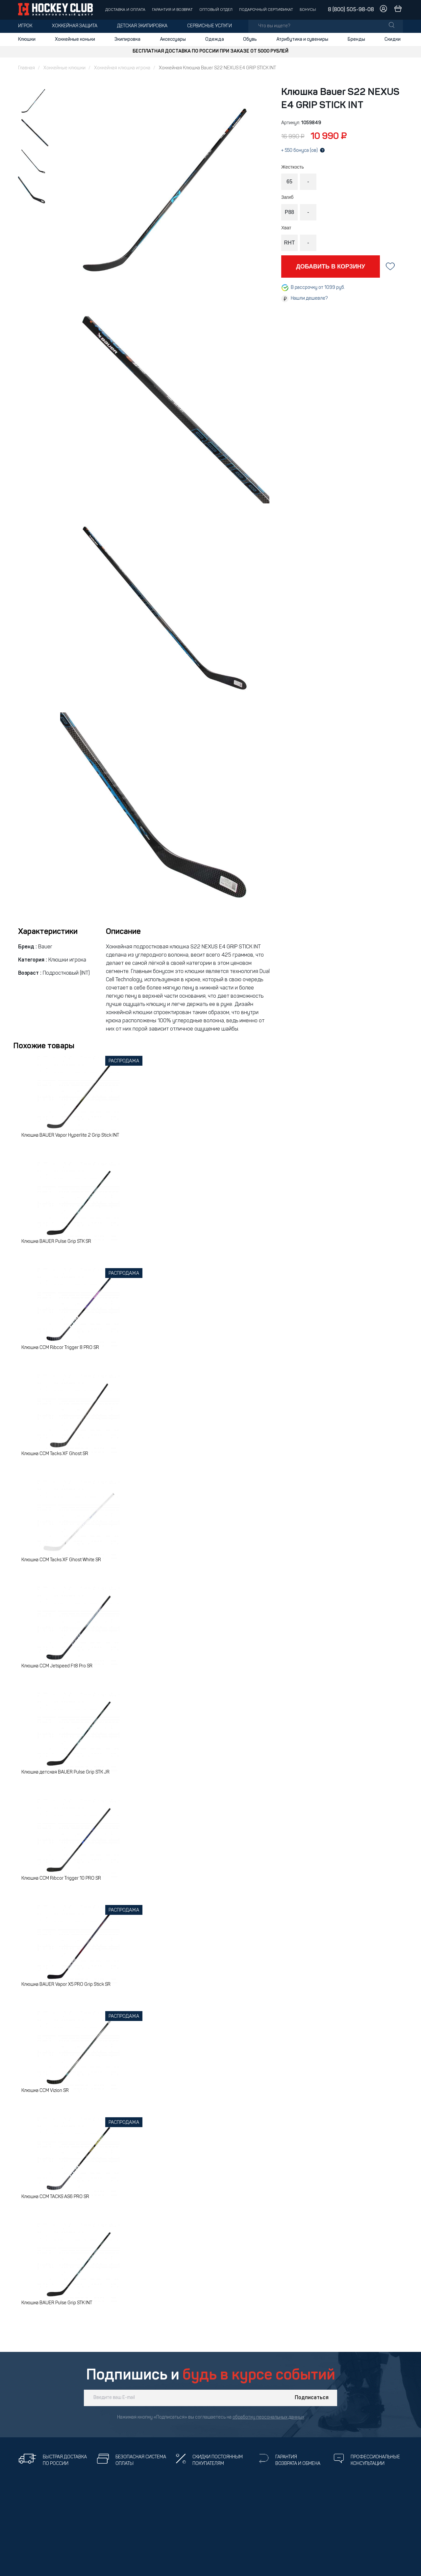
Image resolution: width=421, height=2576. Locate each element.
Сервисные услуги (209, 26)
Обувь (250, 39)
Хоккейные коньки (75, 39)
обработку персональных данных (268, 2417)
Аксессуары (173, 39)
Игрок (25, 26)
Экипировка (127, 39)
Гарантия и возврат (172, 10)
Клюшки (27, 39)
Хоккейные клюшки (64, 68)
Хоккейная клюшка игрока (122, 68)
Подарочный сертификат (266, 10)
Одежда (214, 39)
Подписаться (312, 2398)
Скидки (392, 39)
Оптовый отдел (216, 10)
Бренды (356, 39)
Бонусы (308, 10)
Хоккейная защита (74, 26)
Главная (26, 68)
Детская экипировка (142, 26)
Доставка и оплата (125, 10)
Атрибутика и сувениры (302, 39)
